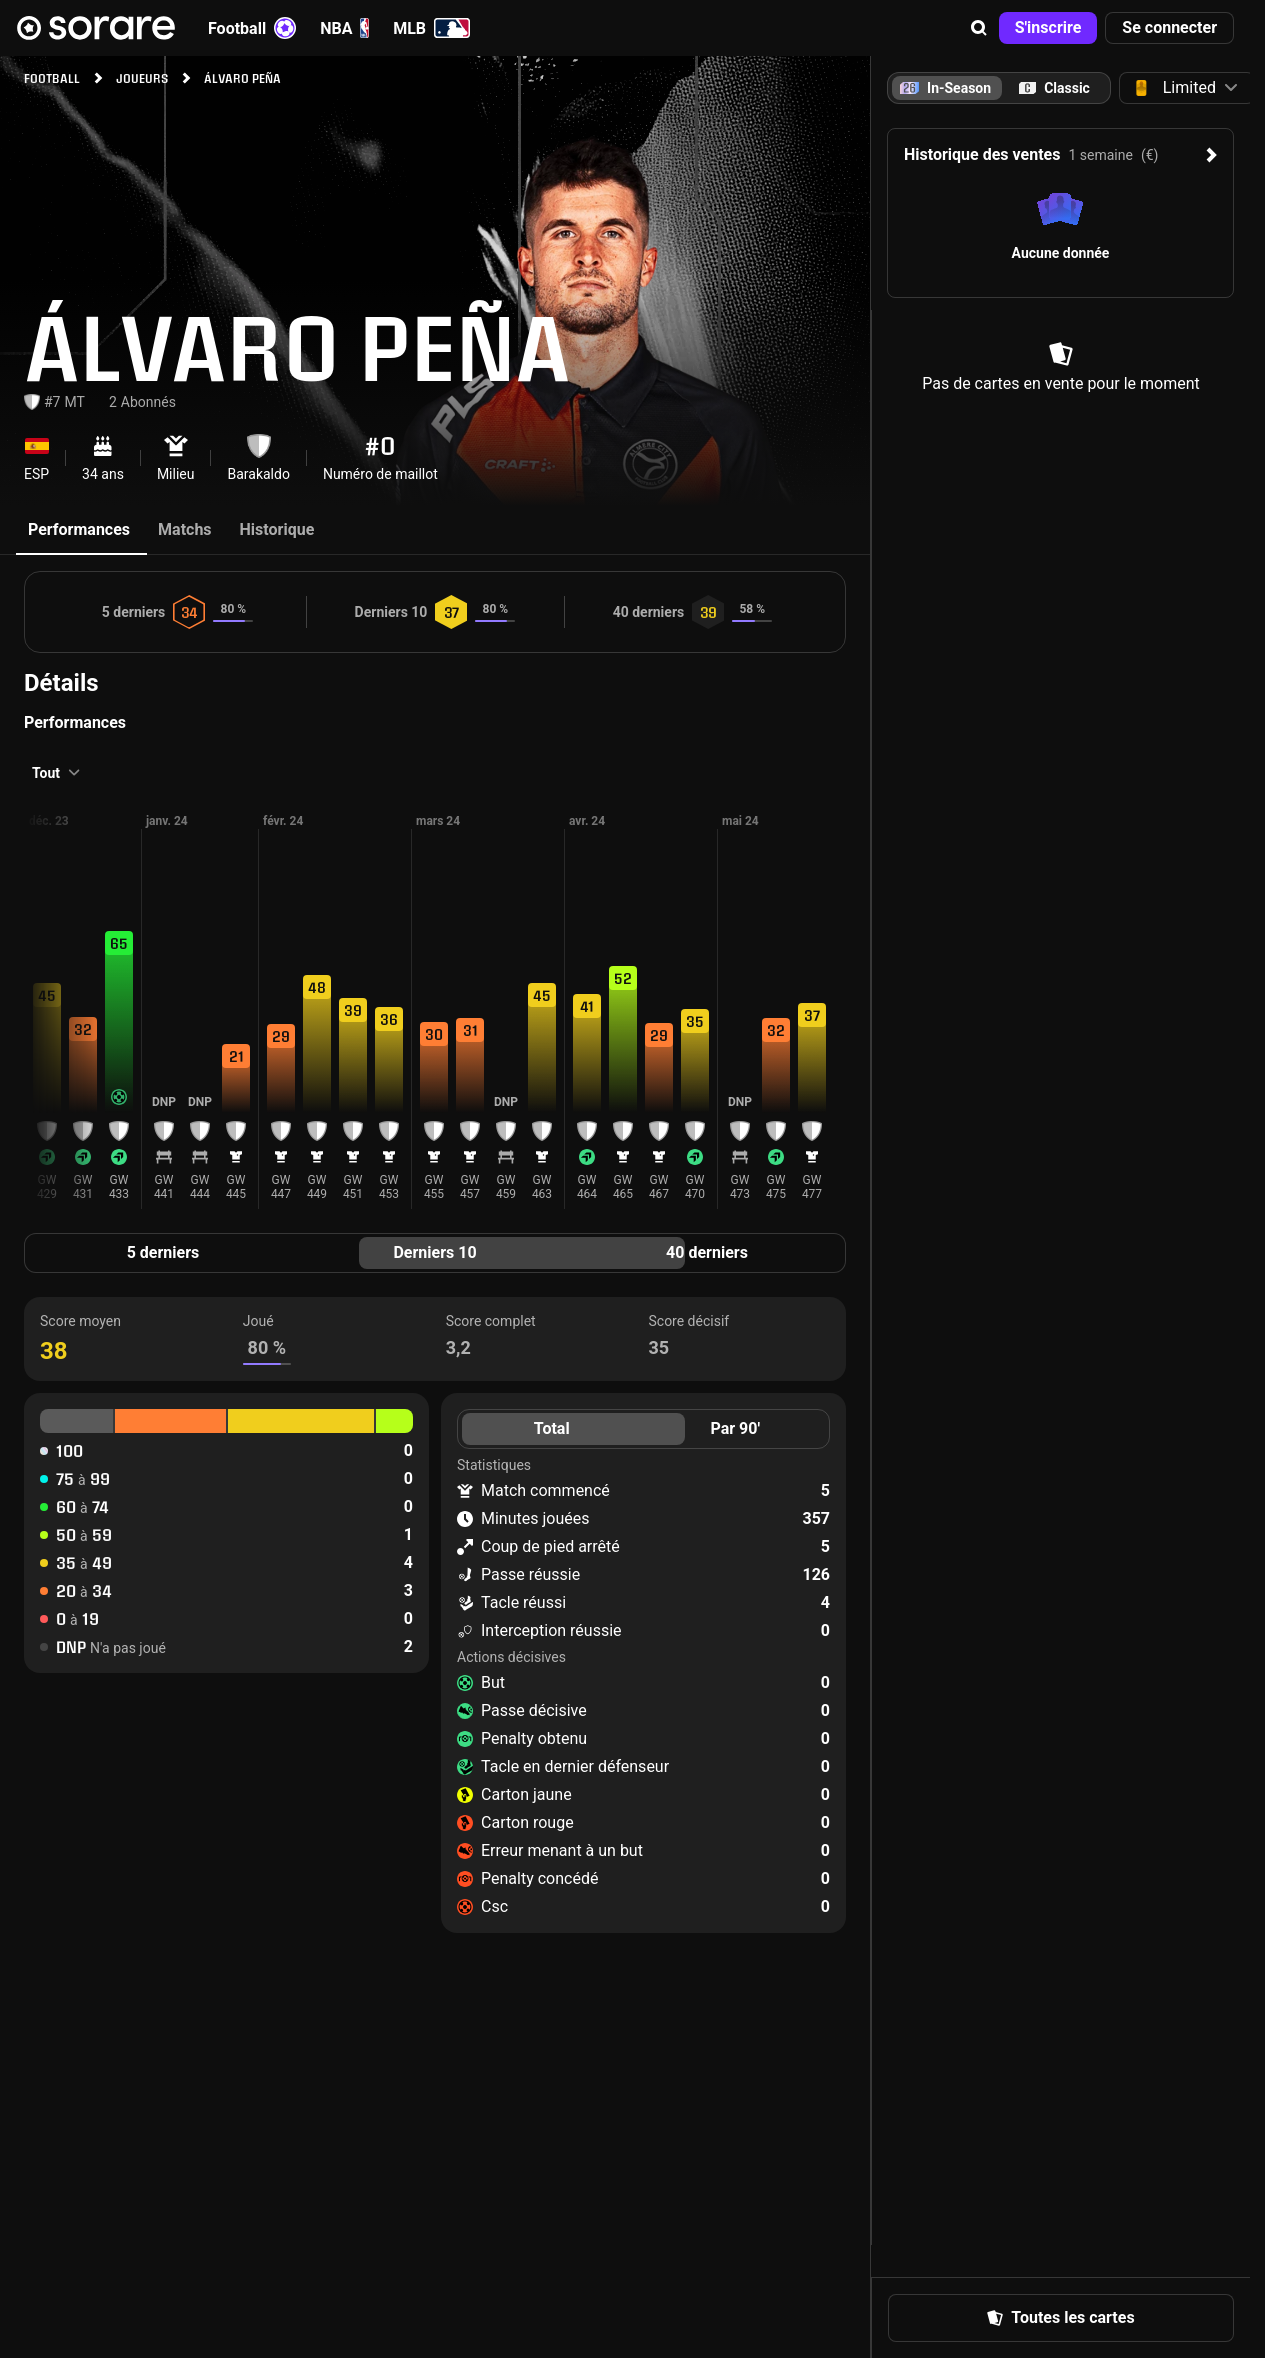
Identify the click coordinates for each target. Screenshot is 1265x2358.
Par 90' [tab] (735, 1428)
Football (252, 28)
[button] (979, 28)
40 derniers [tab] (707, 1252)
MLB (431, 28)
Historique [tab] (277, 529)
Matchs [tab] (185, 529)
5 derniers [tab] (163, 1252)
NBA (344, 28)
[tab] (1054, 88)
